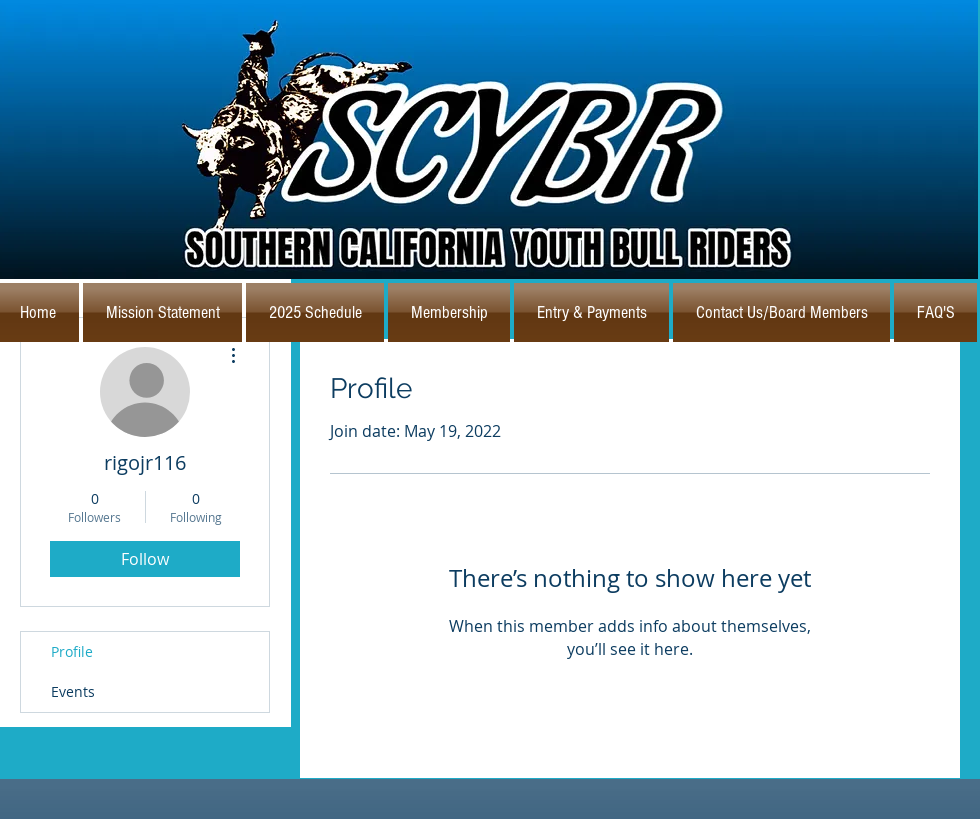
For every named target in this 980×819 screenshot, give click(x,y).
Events (73, 691)
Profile (72, 651)
